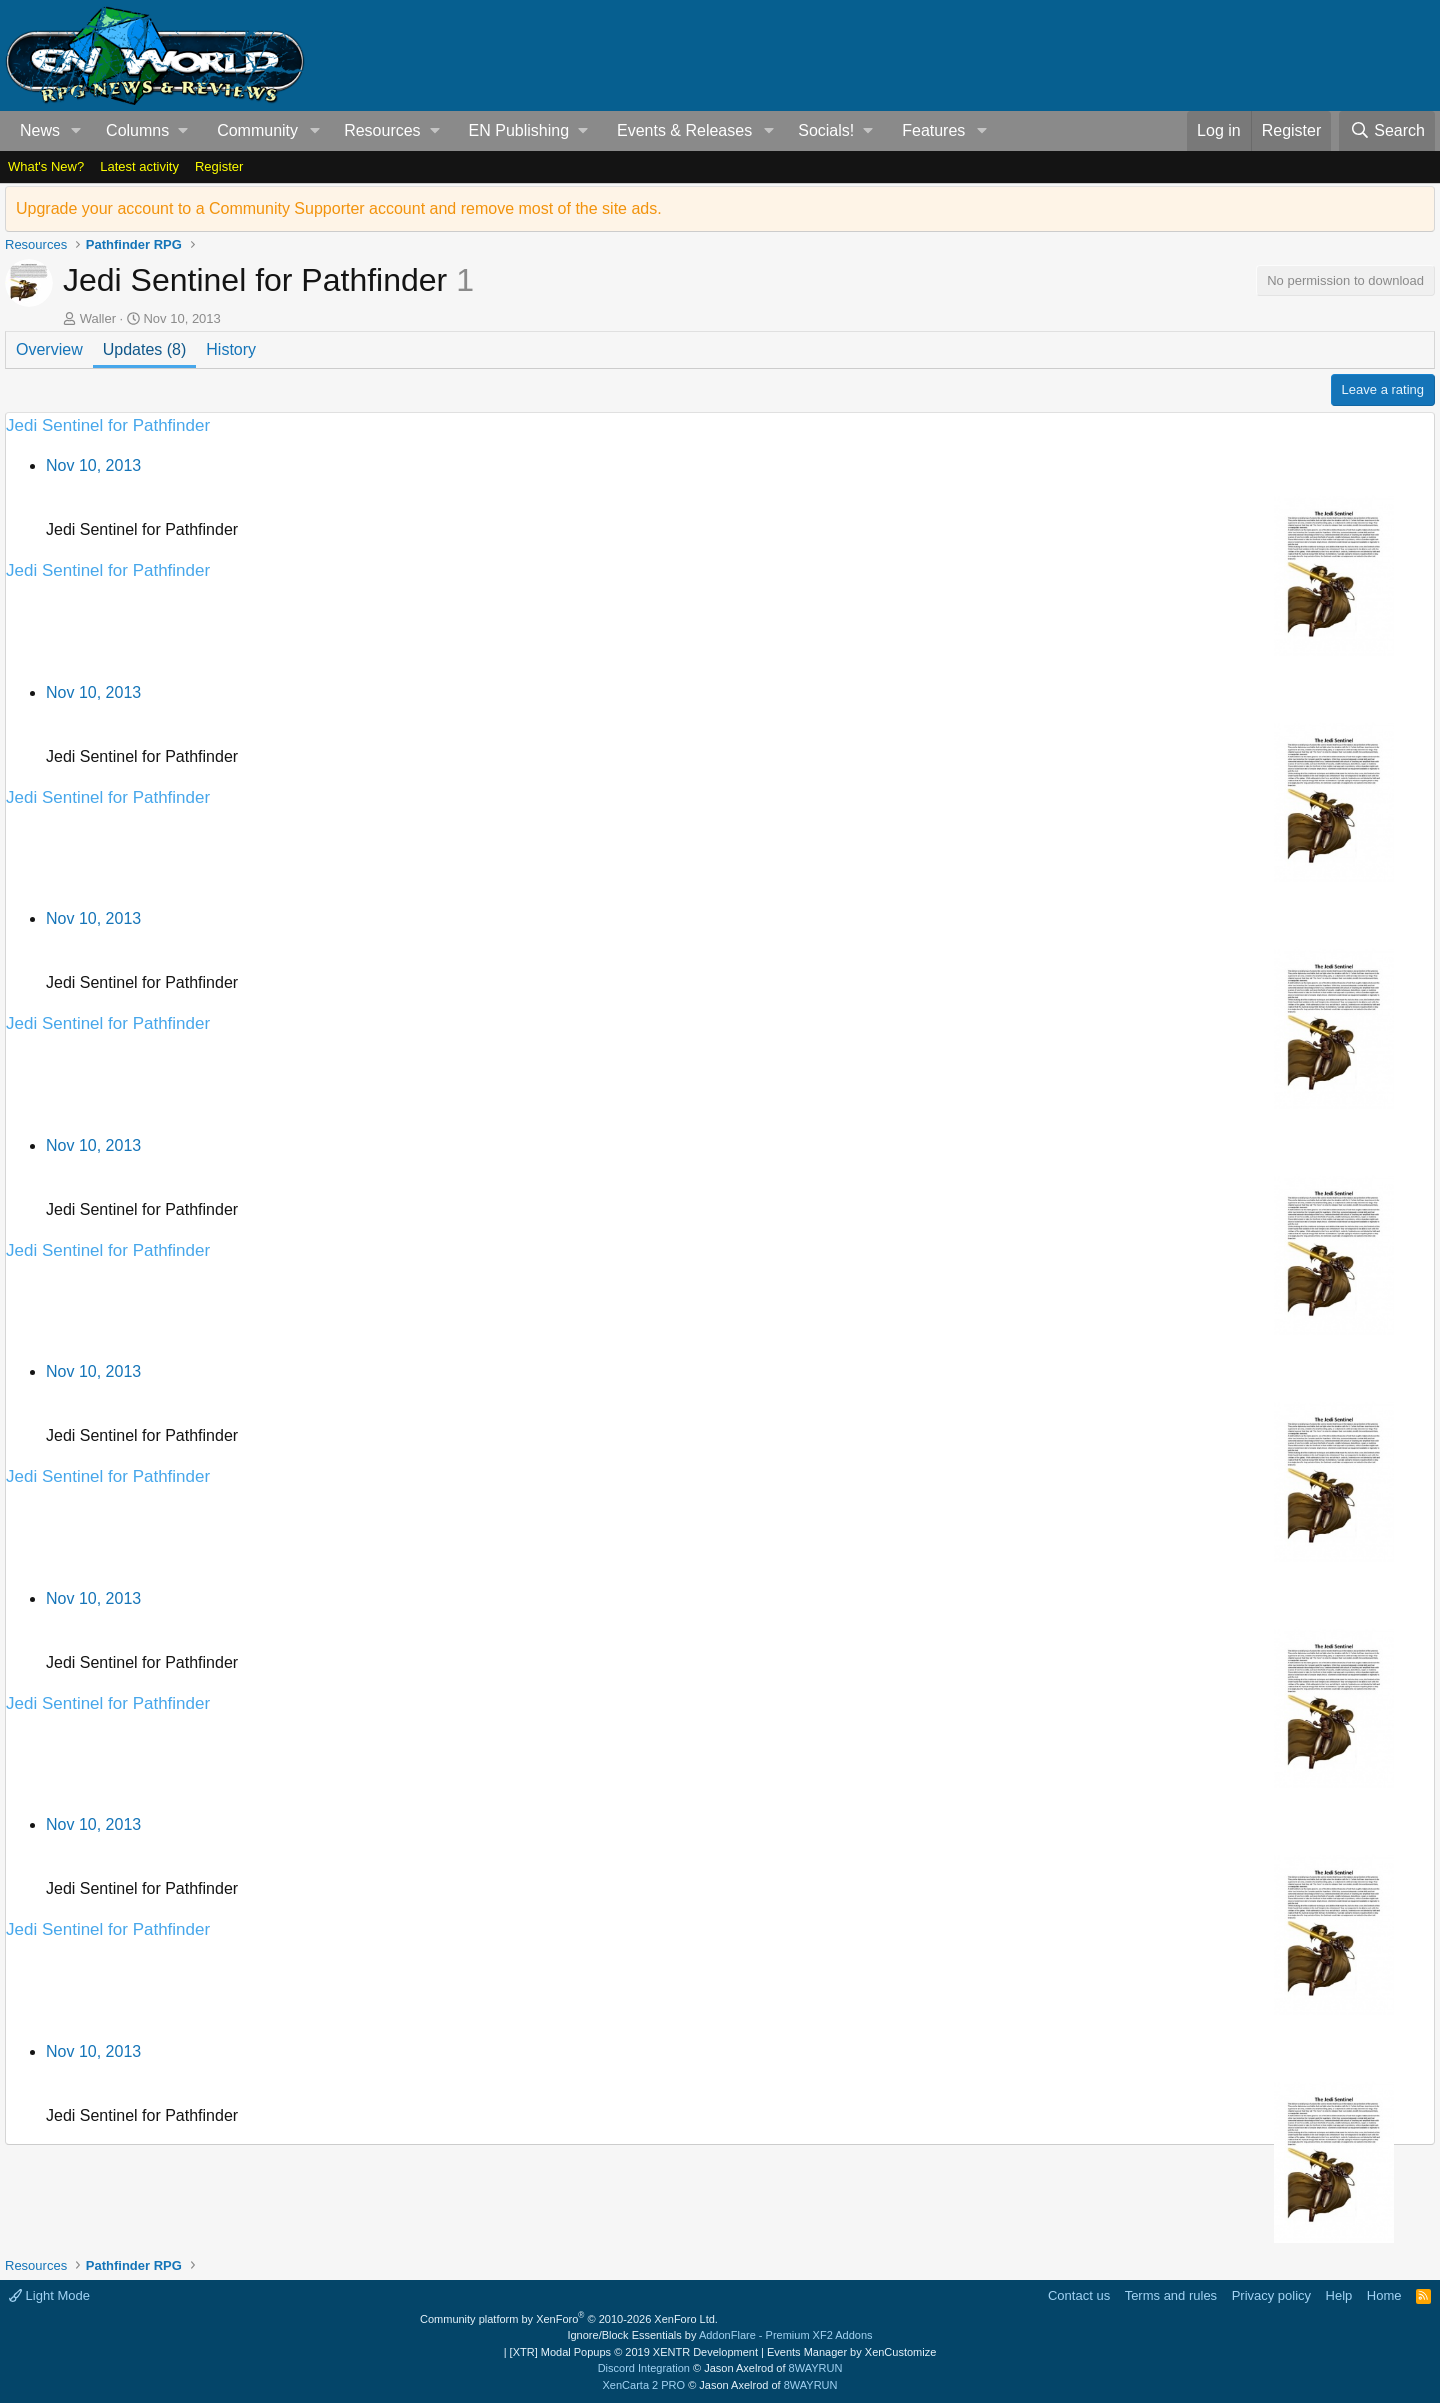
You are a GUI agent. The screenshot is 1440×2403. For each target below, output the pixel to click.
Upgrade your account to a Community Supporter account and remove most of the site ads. (339, 208)
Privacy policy (1271, 2295)
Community (257, 130)
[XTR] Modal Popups (634, 2352)
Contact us (1079, 2295)
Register (219, 166)
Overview (49, 349)
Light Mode (49, 2295)
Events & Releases (684, 130)
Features (933, 130)
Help (1339, 2295)
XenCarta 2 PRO (644, 2385)
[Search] (1387, 131)
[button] (76, 131)
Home (1384, 2295)
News (40, 130)
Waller (98, 318)
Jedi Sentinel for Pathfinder (108, 425)
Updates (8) (145, 349)
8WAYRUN (816, 2368)
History (231, 349)
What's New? (46, 166)
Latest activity (139, 166)
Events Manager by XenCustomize (851, 2352)
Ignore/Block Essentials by (719, 2335)
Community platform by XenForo (569, 2319)
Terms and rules (1171, 2295)
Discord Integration (644, 2368)
